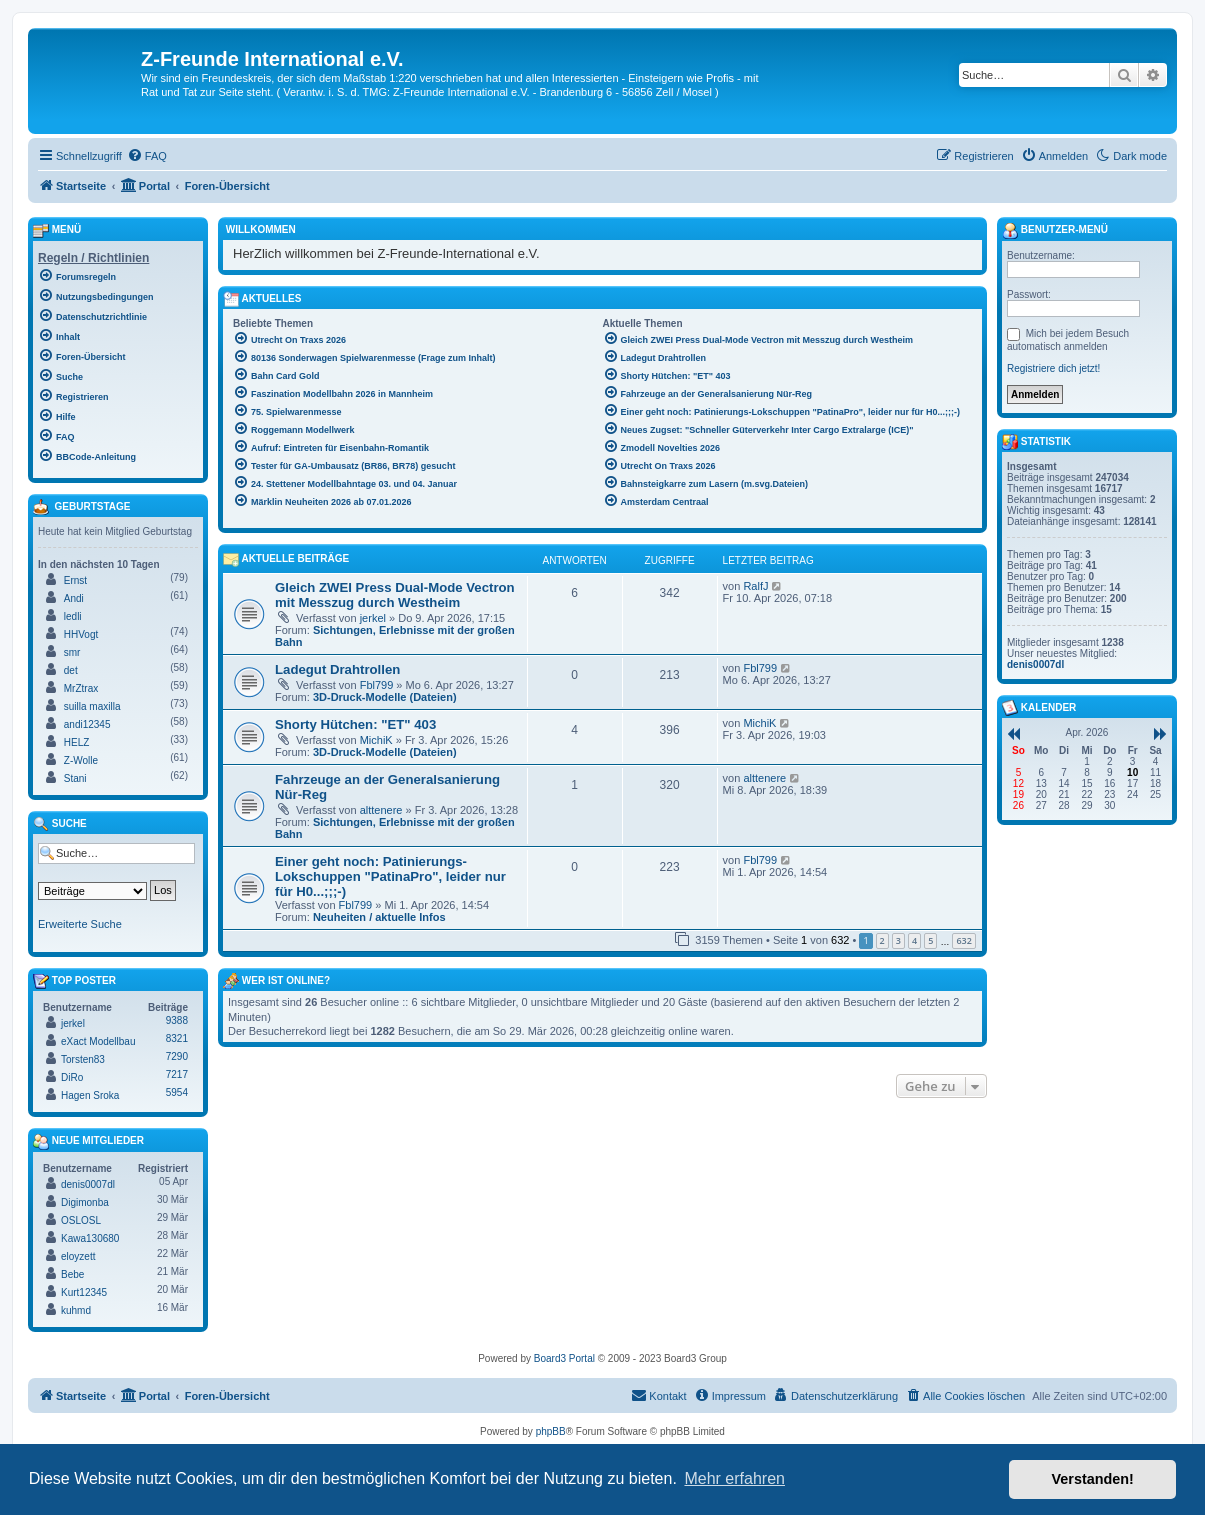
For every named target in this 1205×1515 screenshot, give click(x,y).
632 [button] (963, 940)
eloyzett (78, 1256)
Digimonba (85, 1202)
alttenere (381, 810)
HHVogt (81, 634)
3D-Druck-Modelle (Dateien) (385, 697)
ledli (73, 616)
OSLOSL (81, 1220)
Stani (75, 778)
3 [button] (898, 940)
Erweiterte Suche (80, 924)
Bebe (72, 1274)
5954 (177, 1092)
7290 (177, 1056)
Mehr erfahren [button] (734, 1478)
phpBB (551, 1431)
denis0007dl (88, 1184)
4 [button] (914, 940)
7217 (177, 1074)
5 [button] (930, 940)
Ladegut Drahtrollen (337, 669)
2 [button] (882, 940)
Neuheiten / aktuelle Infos (379, 917)
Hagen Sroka (90, 1095)
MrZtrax (81, 688)
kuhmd (76, 1310)
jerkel (373, 618)
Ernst (75, 580)
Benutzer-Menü (1055, 231)
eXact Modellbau (98, 1041)
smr (72, 652)
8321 (177, 1038)
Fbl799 (377, 685)
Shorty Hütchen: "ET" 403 (355, 724)
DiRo (72, 1077)
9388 (177, 1020)
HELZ (77, 742)
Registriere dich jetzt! (1053, 368)
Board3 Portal (564, 1358)
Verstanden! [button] (1093, 1479)
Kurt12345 (84, 1292)
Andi (74, 598)
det (71, 670)
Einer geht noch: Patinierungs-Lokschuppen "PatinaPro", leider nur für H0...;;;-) (390, 876)
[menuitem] (147, 156)
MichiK (376, 740)
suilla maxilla (92, 706)
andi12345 (87, 724)
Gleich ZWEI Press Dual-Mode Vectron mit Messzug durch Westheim (395, 595)
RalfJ (755, 586)
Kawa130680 (90, 1238)
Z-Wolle (81, 760)
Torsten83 (83, 1059)
